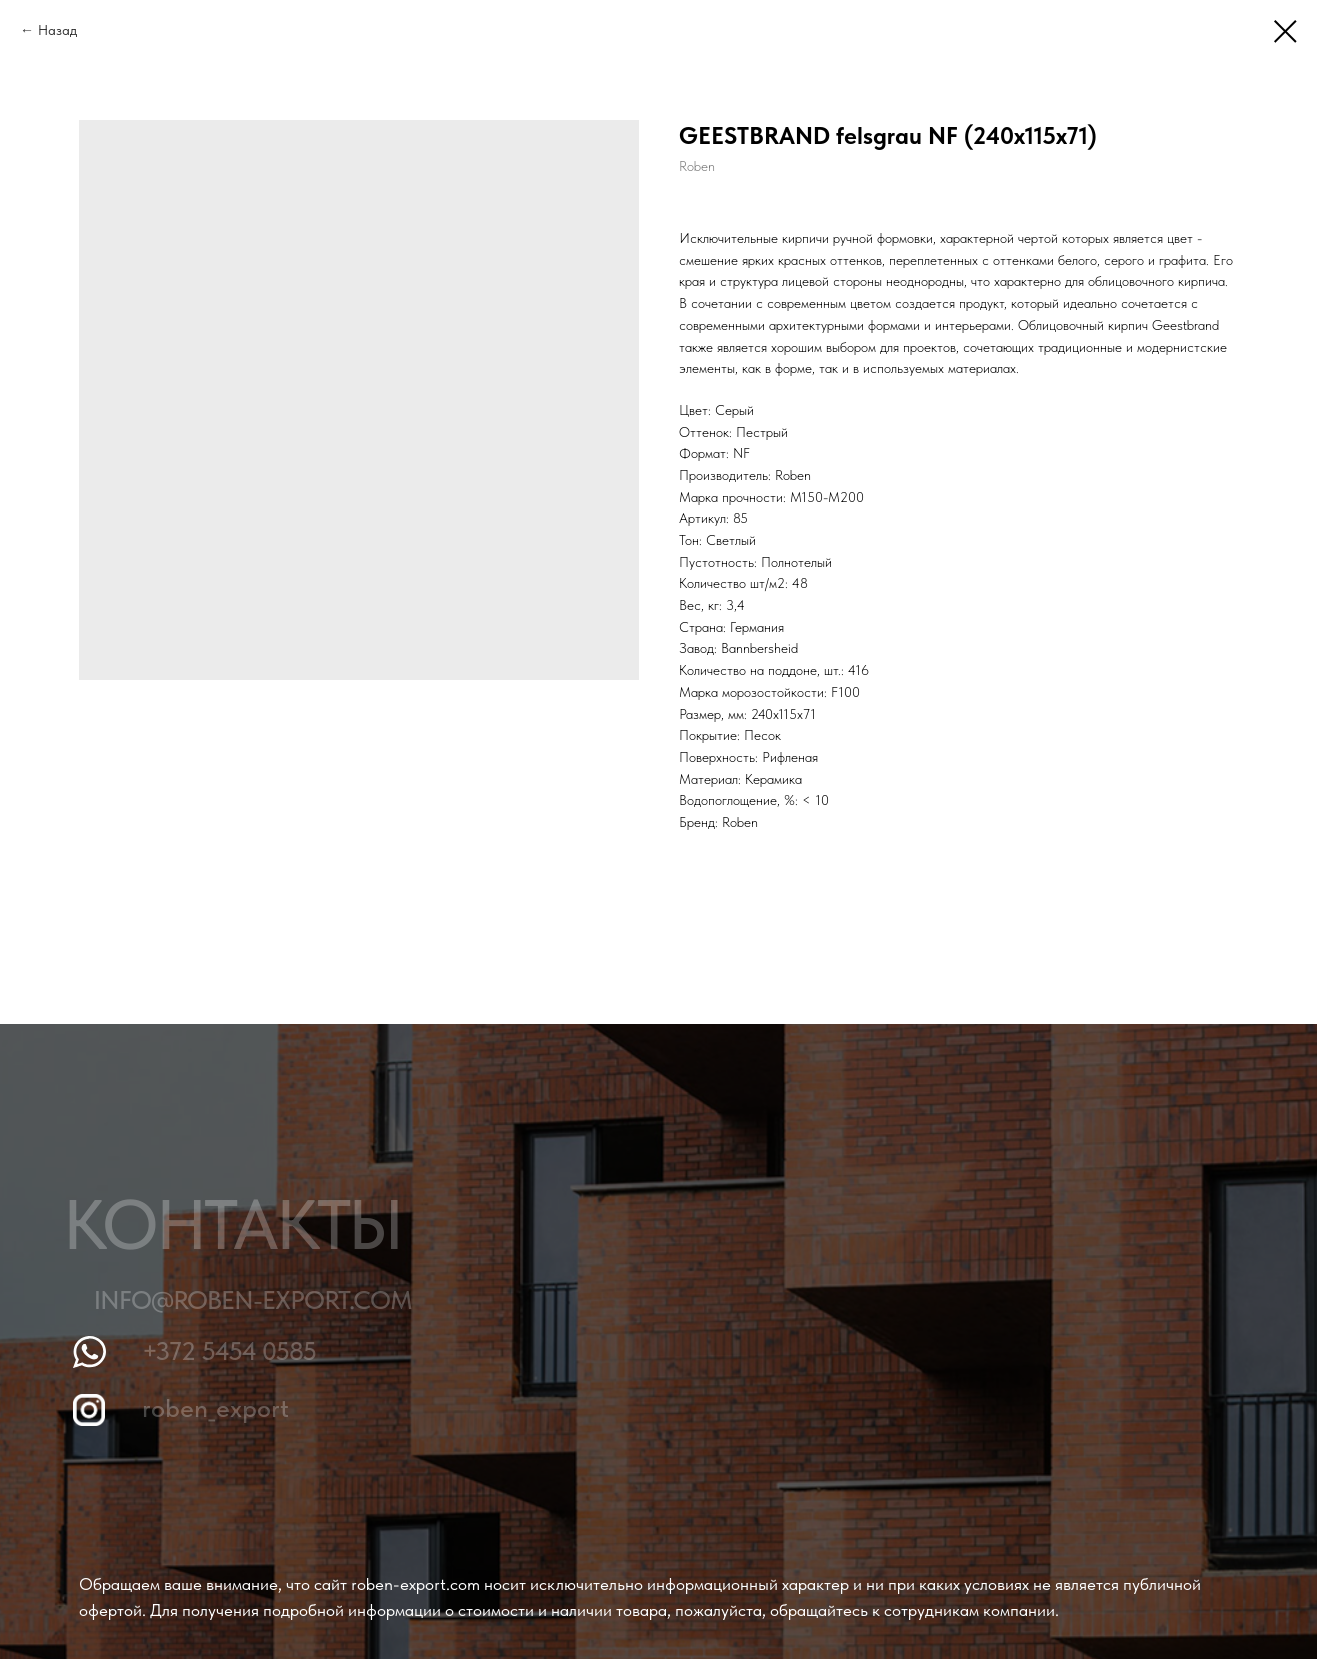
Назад (57, 30)
